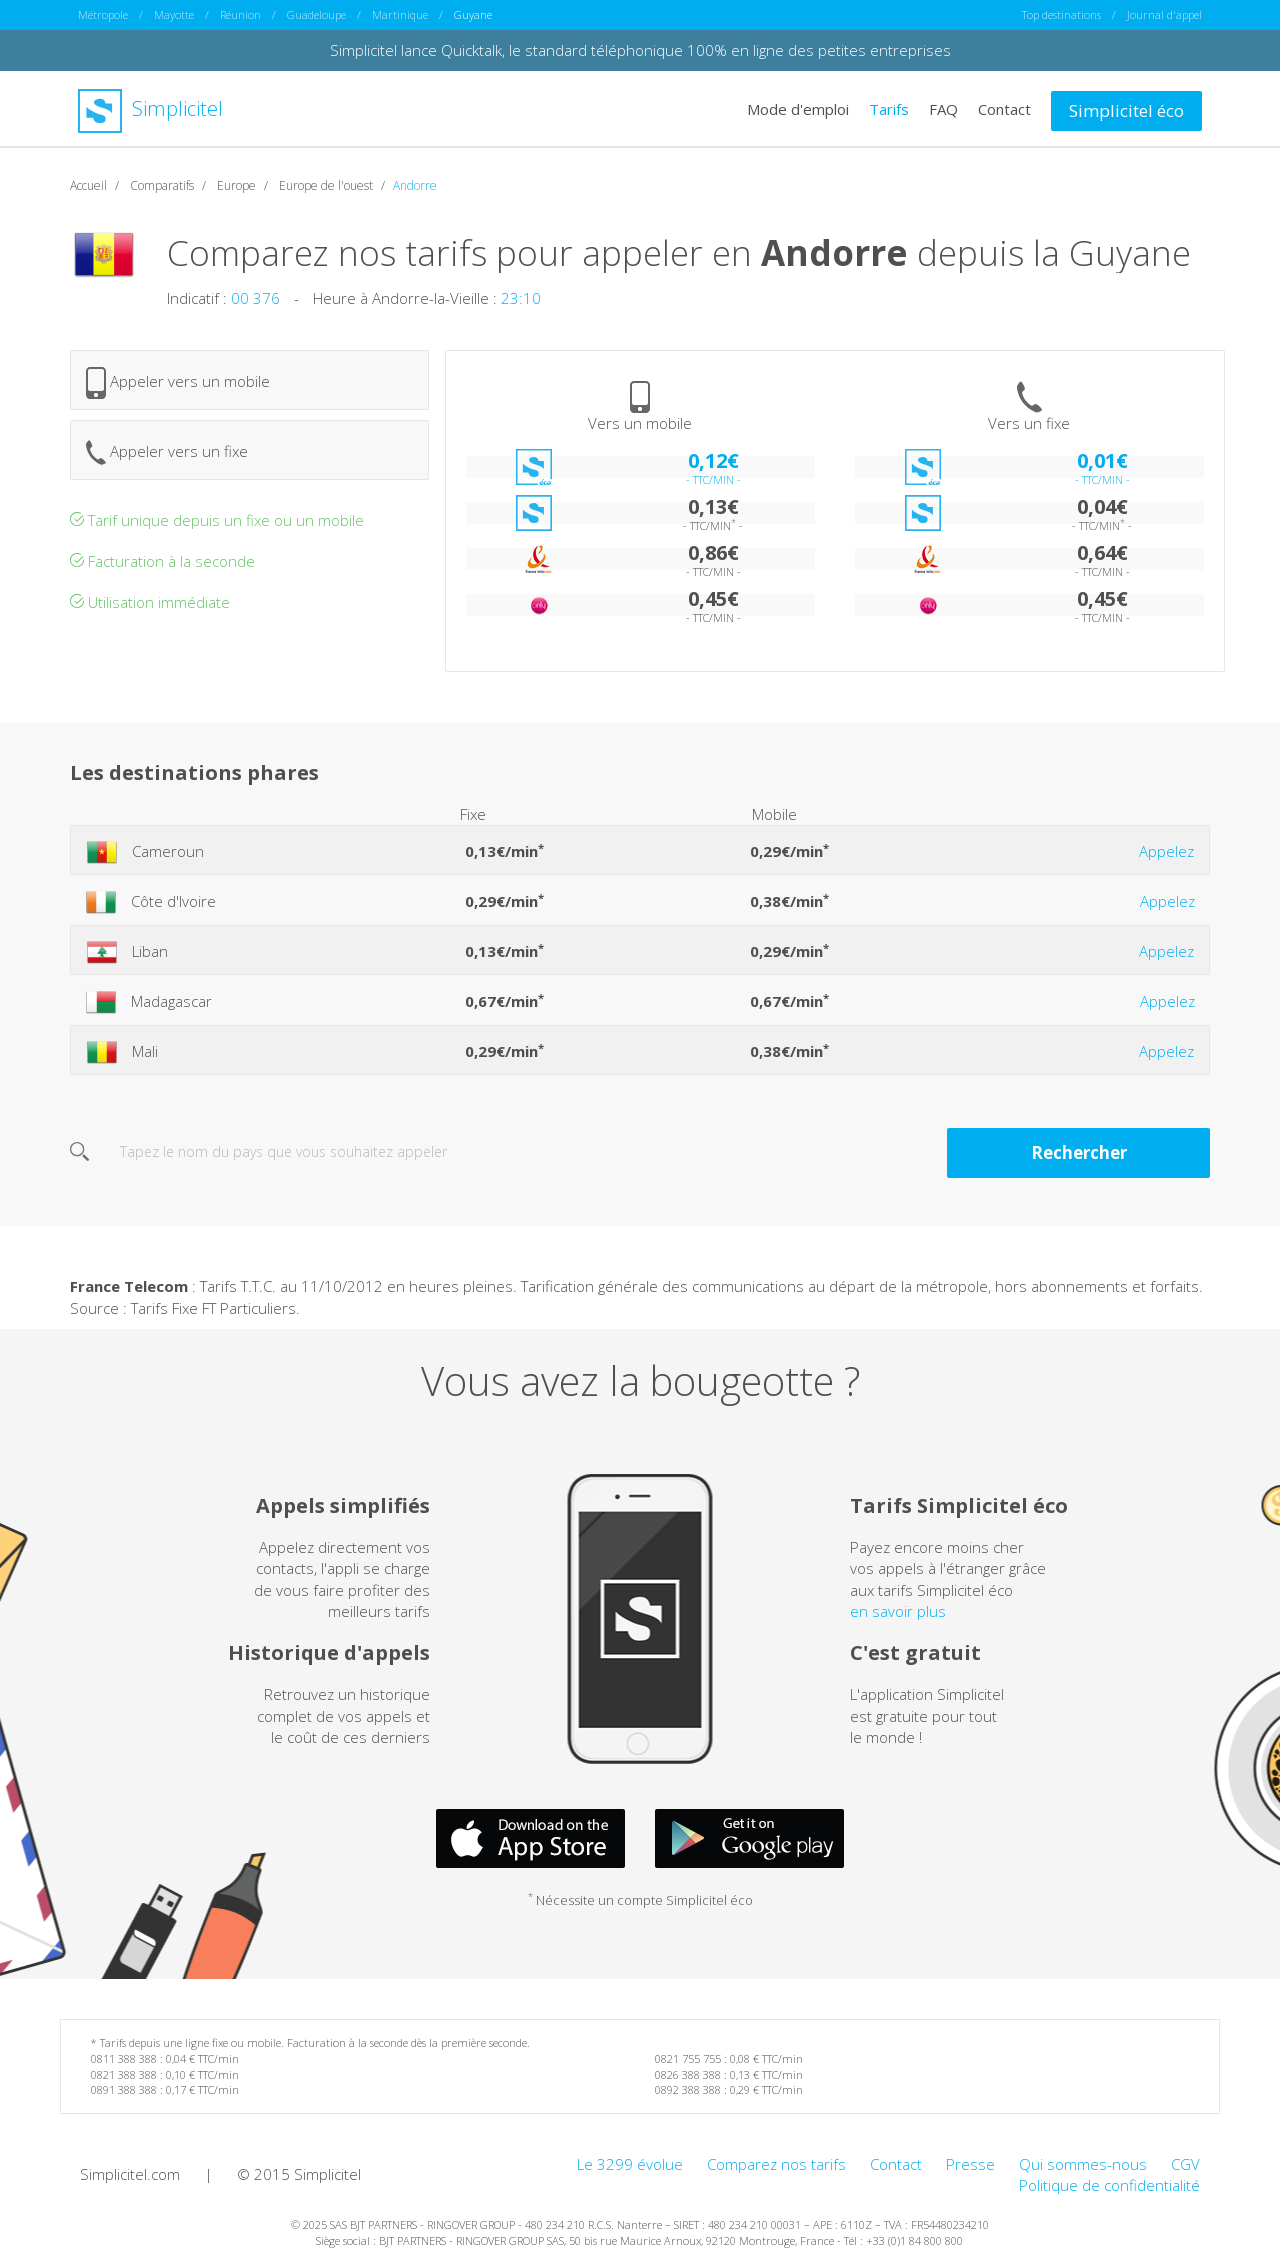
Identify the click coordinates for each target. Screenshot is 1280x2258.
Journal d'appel (1164, 14)
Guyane (473, 14)
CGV (1185, 2163)
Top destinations (1061, 14)
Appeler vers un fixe (167, 451)
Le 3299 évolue (630, 2163)
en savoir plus (898, 1610)
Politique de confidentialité (1109, 2185)
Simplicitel (150, 108)
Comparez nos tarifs (776, 2163)
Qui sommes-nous (1083, 2163)
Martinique (400, 14)
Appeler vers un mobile (178, 382)
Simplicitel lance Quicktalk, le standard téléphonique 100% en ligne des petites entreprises (640, 50)
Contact (1004, 108)
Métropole (103, 14)
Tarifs (889, 108)
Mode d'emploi (798, 108)
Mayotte (174, 14)
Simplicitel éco (1126, 109)
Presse (970, 2163)
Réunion (240, 14)
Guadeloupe (316, 14)
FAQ (943, 108)
